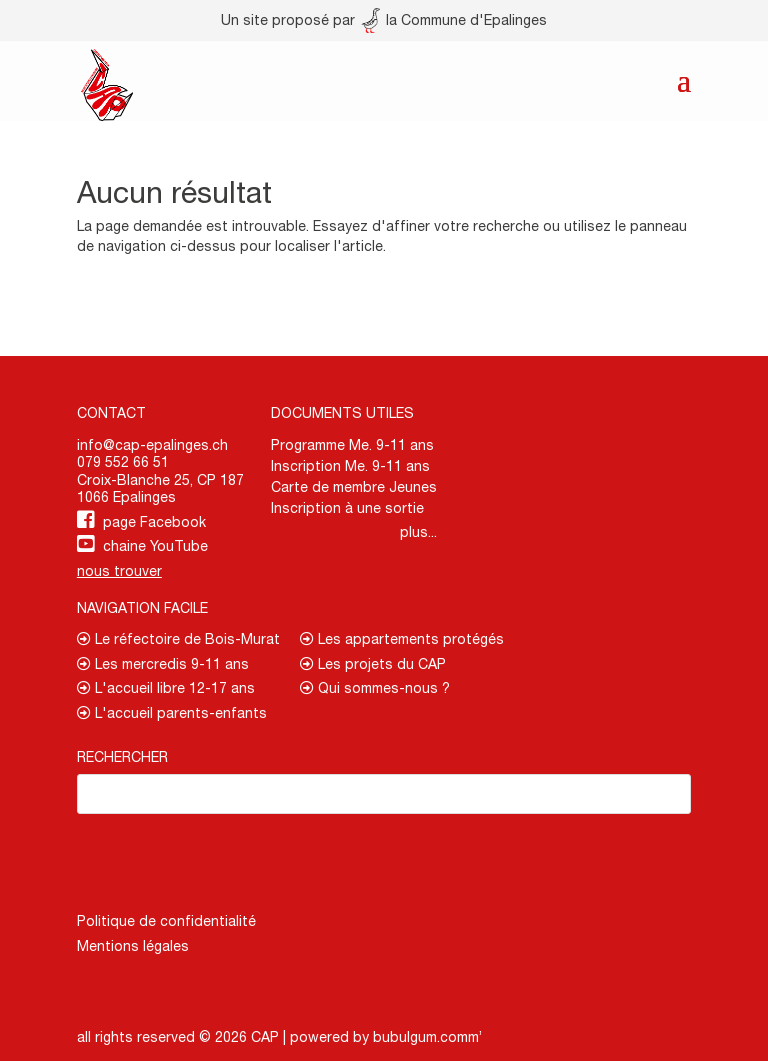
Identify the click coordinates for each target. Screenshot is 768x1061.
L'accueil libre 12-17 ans (166, 688)
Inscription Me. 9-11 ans (350, 466)
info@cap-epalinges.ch (152, 445)
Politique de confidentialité (166, 921)
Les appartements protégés (402, 639)
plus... (418, 532)
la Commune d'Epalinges (454, 20)
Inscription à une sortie (347, 508)
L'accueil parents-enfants (172, 713)
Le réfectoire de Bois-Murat (178, 639)
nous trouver (119, 571)
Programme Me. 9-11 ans (352, 445)
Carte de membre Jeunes (354, 487)
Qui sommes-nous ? (375, 688)
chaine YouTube (155, 546)
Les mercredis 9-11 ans (163, 664)
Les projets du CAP (373, 664)
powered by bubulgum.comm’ (386, 1037)
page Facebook (154, 522)
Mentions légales (133, 946)
